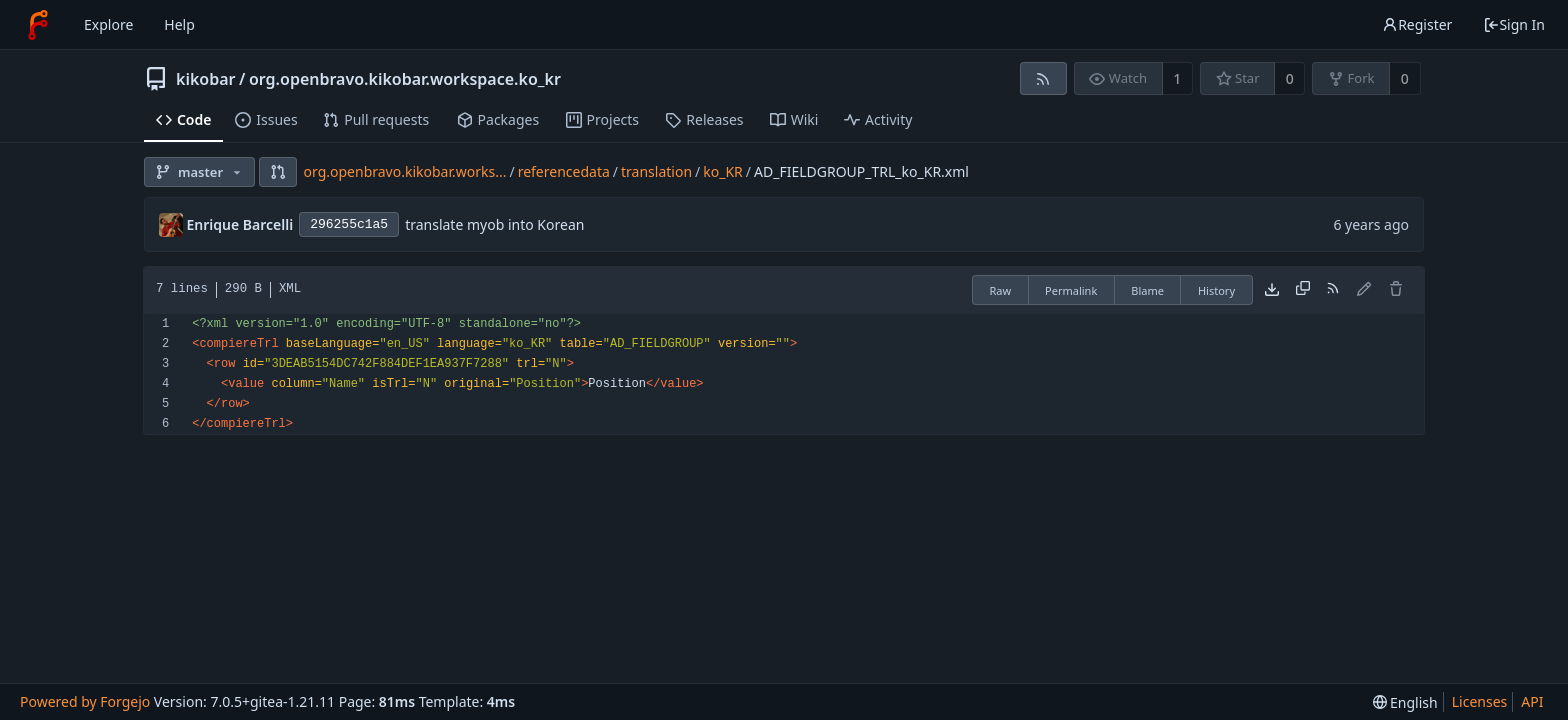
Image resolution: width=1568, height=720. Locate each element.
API (1532, 701)
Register (1417, 24)
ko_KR (723, 171)
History (1216, 290)
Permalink (1071, 290)
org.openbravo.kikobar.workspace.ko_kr (405, 79)
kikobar (206, 79)
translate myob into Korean (494, 224)
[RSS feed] (1043, 78)
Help (179, 24)
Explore (108, 24)
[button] (278, 172)
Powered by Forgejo (85, 701)
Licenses (1480, 701)
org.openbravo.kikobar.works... (405, 171)
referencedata (564, 171)
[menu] (1405, 702)
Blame (1147, 290)
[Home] (38, 25)
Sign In (1514, 24)
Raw (1000, 290)
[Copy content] (1303, 290)
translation (656, 171)
